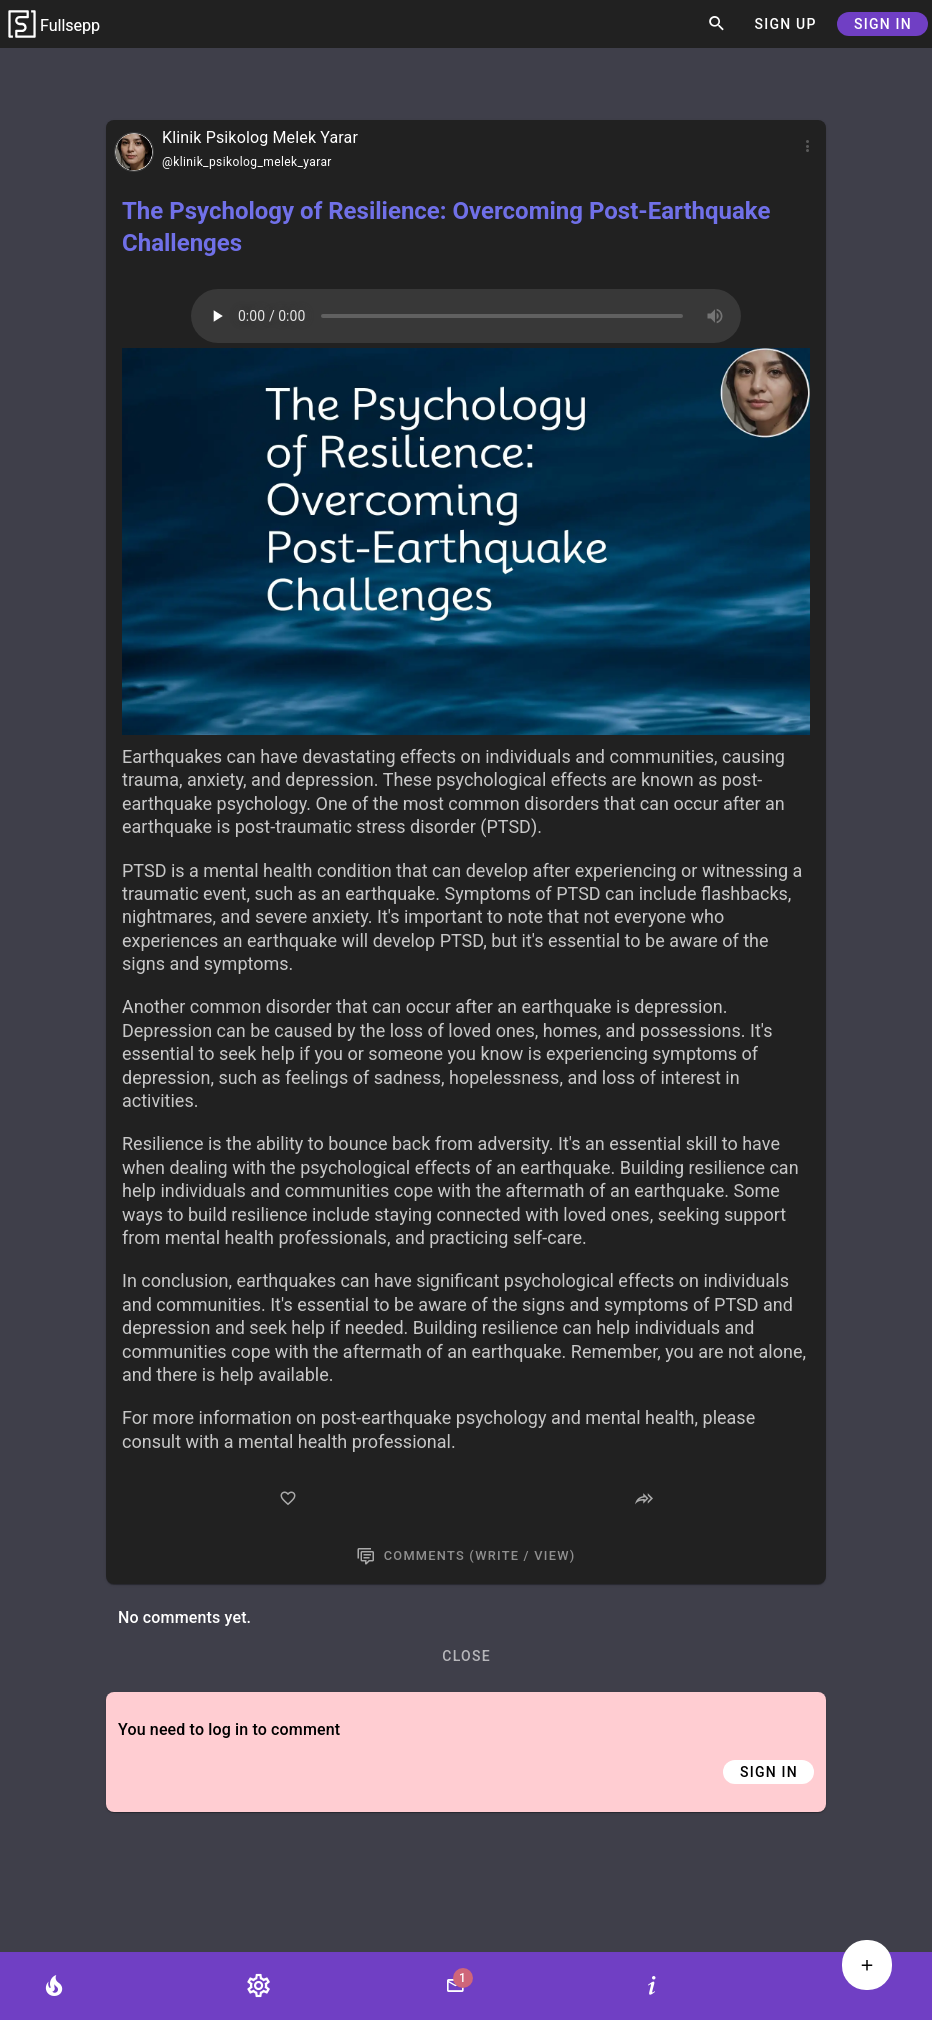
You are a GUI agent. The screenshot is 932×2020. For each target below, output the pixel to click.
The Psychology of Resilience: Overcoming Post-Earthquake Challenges (446, 227)
